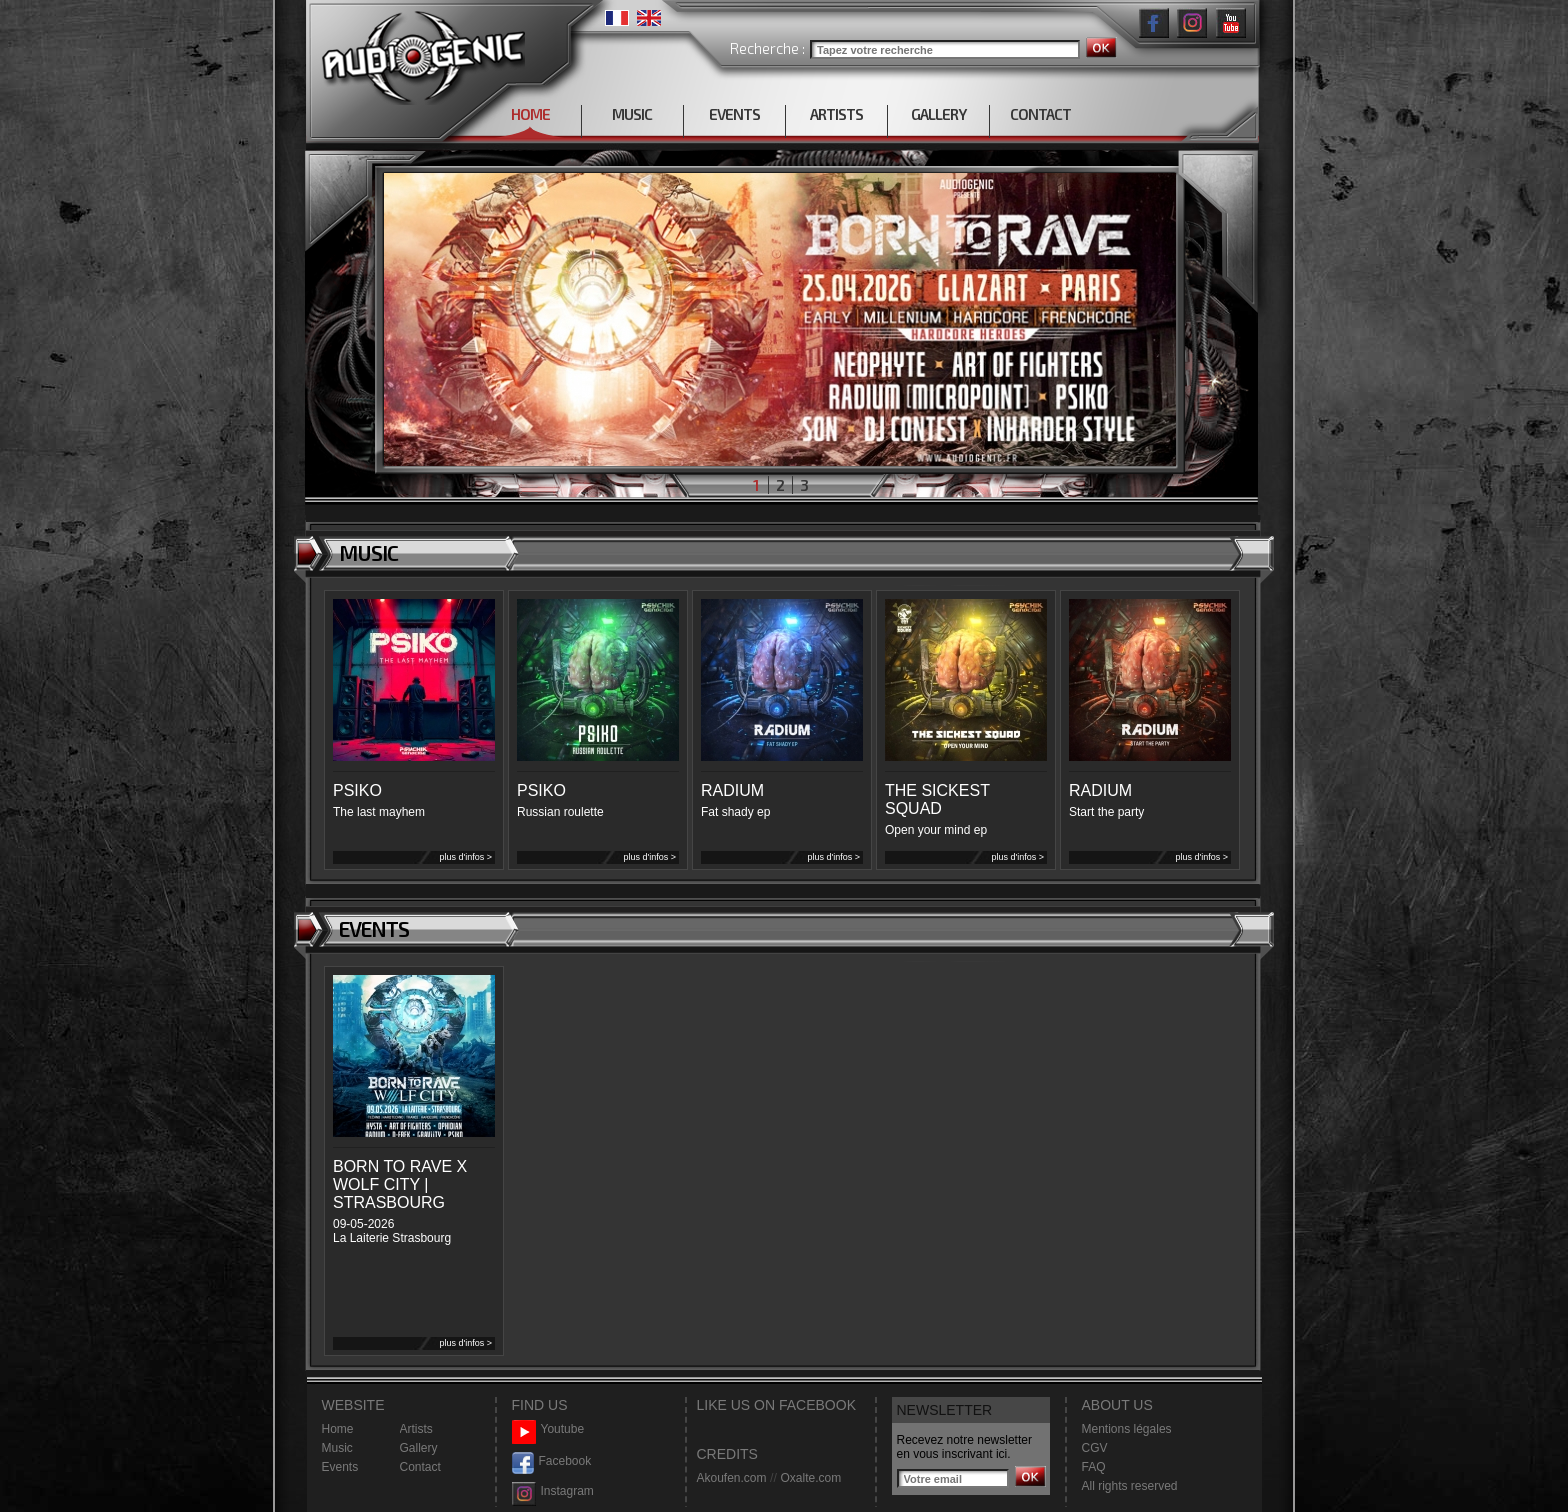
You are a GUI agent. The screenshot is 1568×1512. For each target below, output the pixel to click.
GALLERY (938, 114)
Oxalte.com (810, 1478)
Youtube (548, 1429)
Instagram (553, 1491)
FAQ (1094, 1467)
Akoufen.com (732, 1478)
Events (340, 1467)
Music (337, 1448)
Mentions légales (1127, 1429)
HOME (530, 114)
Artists (416, 1429)
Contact (420, 1467)
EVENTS (734, 114)
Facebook (552, 1461)
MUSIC (632, 114)
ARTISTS (836, 114)
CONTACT (1040, 114)
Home (338, 1429)
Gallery (419, 1448)
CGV (1095, 1448)
